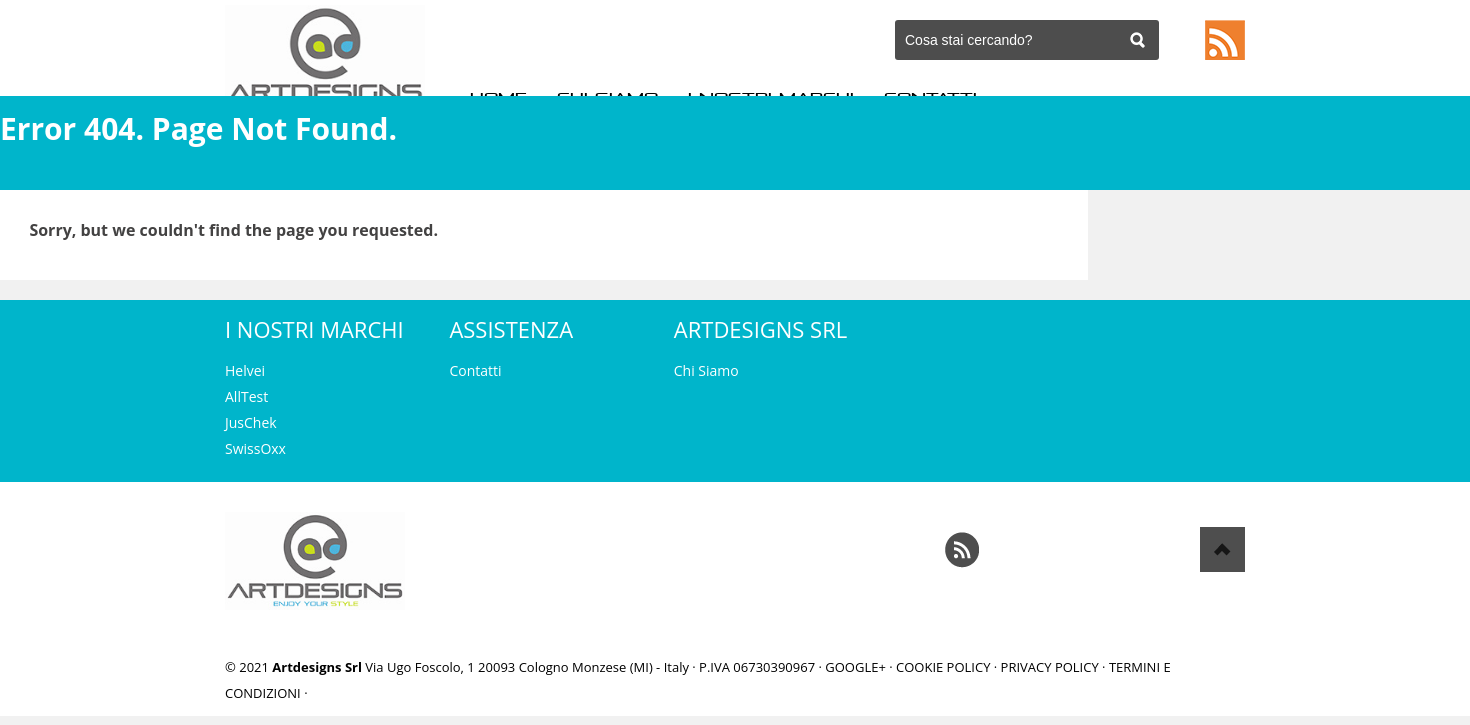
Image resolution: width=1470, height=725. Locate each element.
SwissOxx (255, 448)
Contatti (475, 370)
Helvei (245, 370)
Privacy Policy (1050, 667)
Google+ (855, 667)
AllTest (246, 396)
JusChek (251, 422)
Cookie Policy (943, 667)
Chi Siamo (706, 370)
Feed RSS (1225, 40)
